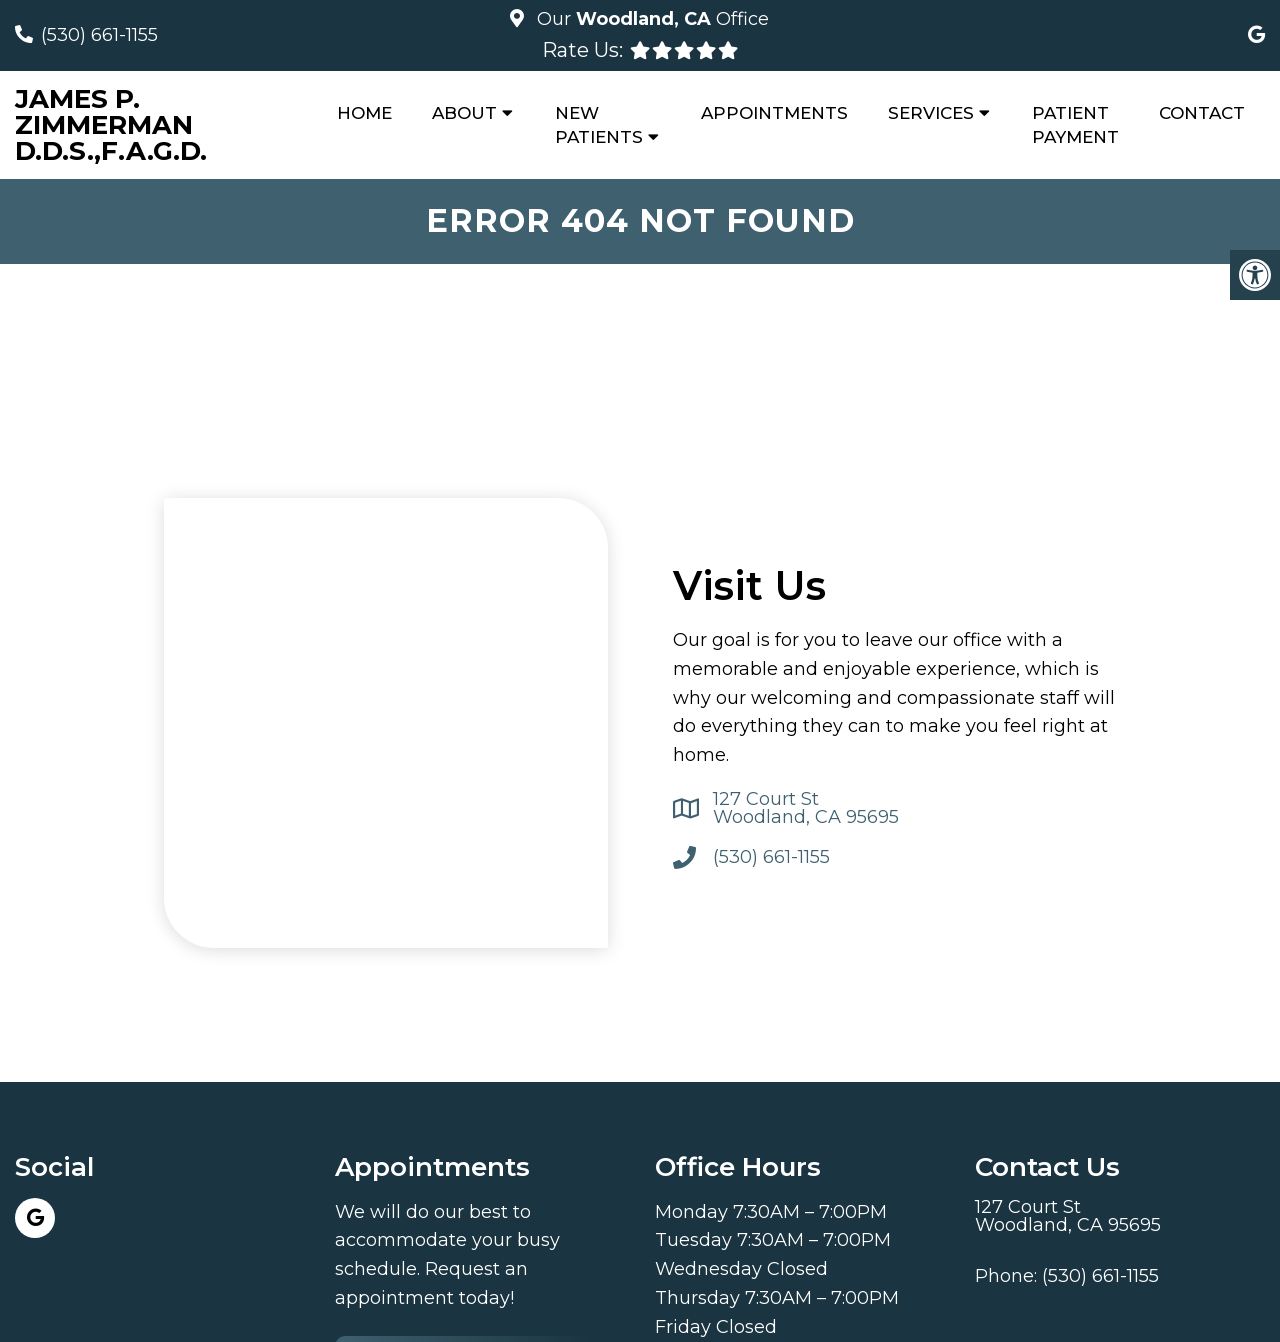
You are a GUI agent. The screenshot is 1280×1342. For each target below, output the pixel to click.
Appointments (774, 113)
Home (364, 113)
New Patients (599, 125)
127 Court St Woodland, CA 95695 (806, 808)
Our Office (650, 19)
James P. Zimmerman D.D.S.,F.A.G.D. (111, 125)
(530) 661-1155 (99, 35)
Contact (1202, 113)
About (464, 113)
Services (931, 113)
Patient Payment (1075, 125)
